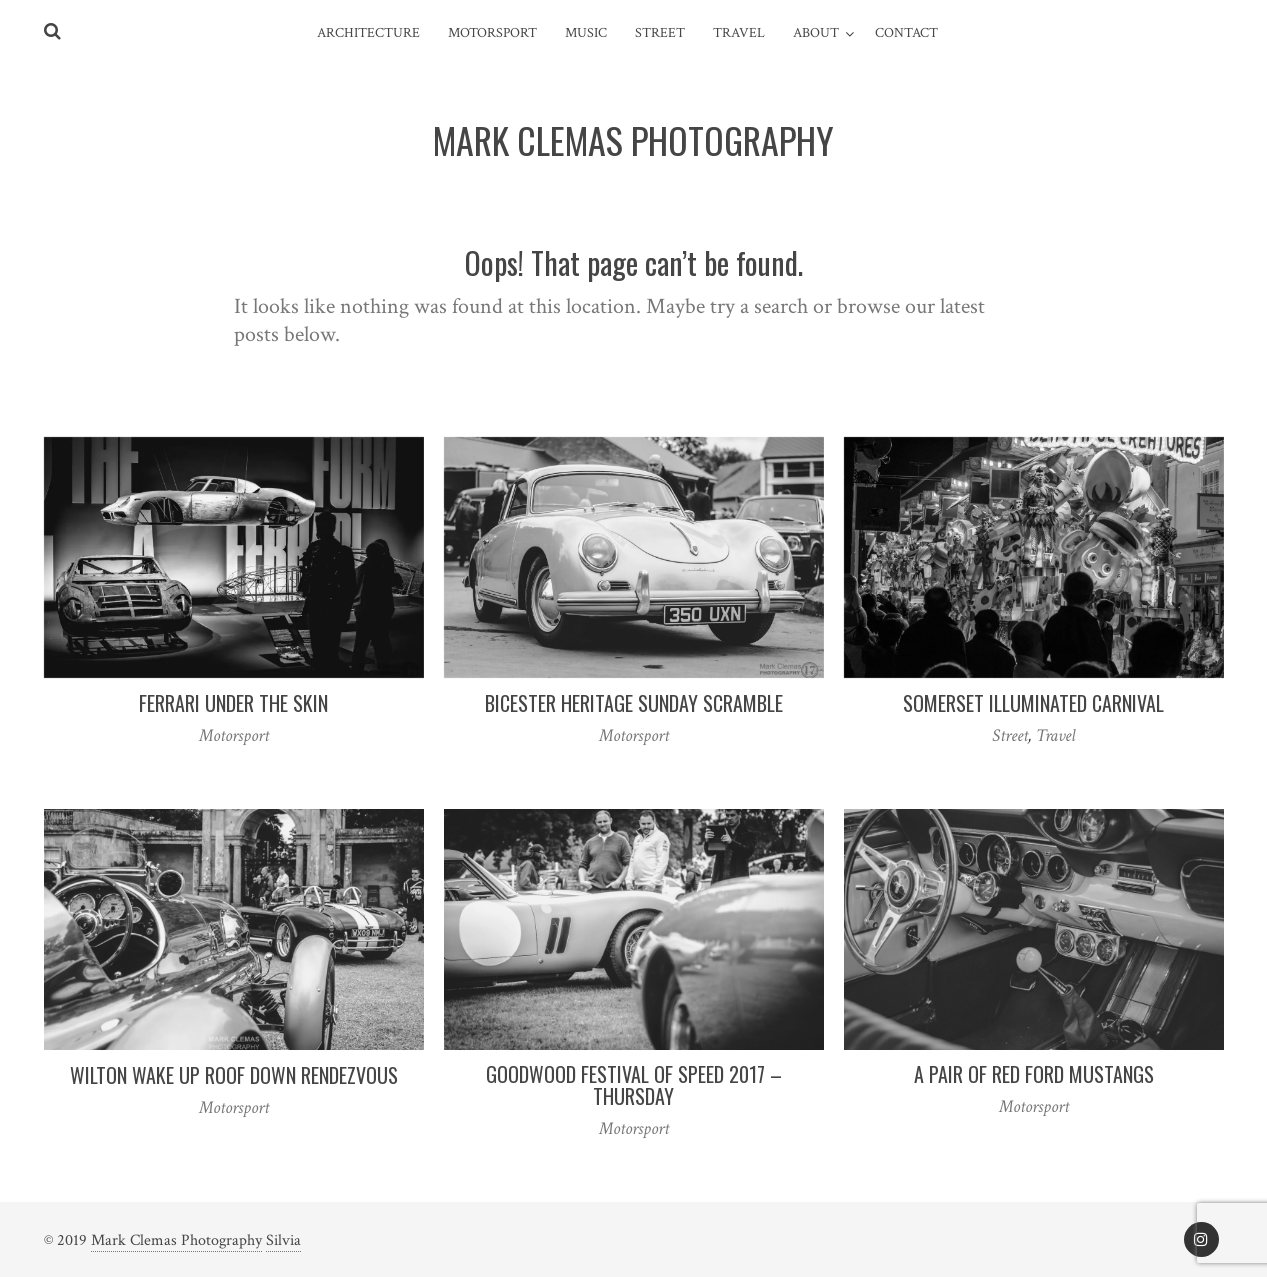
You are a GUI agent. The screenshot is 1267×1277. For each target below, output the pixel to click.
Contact (906, 33)
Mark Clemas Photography (176, 1240)
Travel (739, 33)
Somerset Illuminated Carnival (1033, 703)
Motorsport (492, 33)
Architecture (368, 33)
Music (586, 33)
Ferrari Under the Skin (233, 703)
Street (660, 33)
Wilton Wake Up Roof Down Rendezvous (234, 1075)
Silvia (283, 1240)
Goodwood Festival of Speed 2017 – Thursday (634, 1085)
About (816, 33)
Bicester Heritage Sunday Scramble (634, 703)
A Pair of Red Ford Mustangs (1034, 1074)
